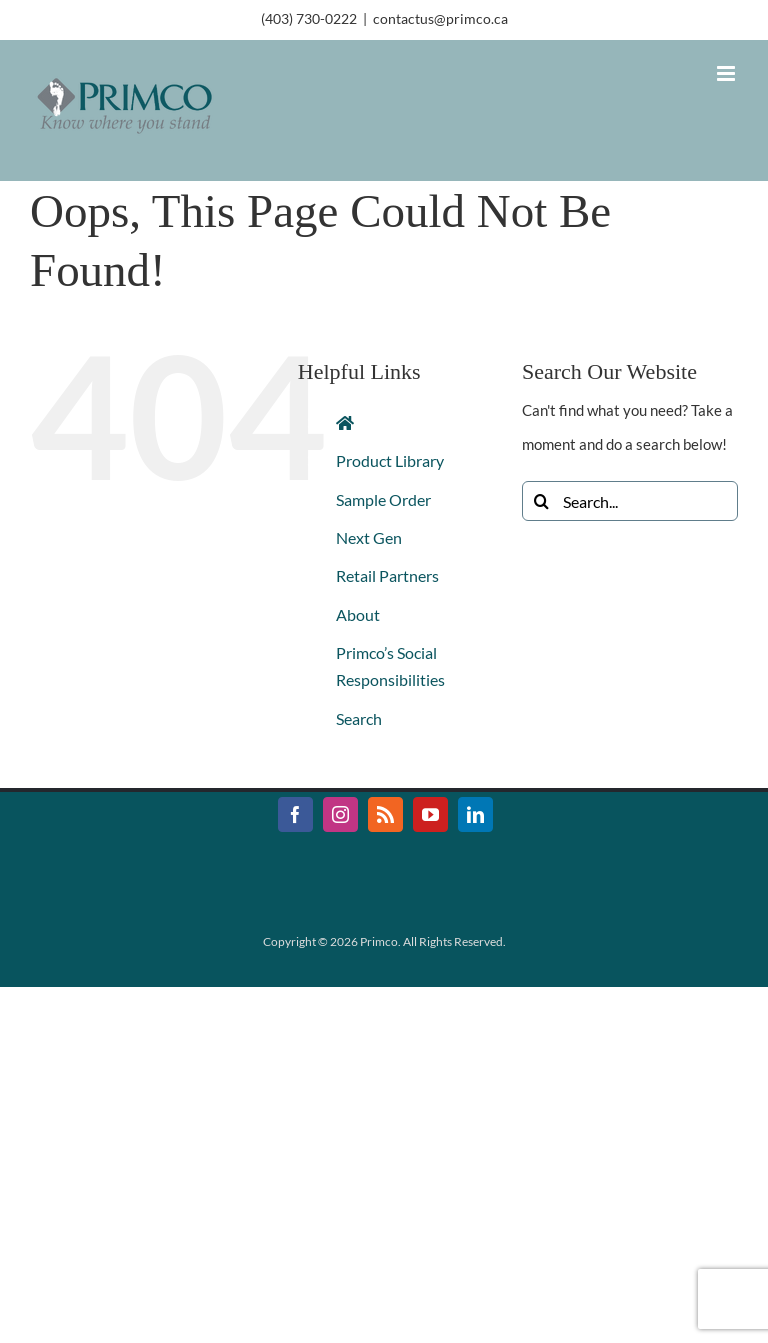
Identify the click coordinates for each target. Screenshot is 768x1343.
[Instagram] (340, 814)
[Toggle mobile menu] (727, 73)
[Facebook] (295, 814)
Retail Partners (387, 575)
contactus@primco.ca (440, 18)
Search (359, 718)
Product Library (390, 460)
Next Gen (369, 537)
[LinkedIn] (475, 814)
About (358, 614)
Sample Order (383, 499)
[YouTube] (430, 814)
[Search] (542, 501)
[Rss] (385, 814)
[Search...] (630, 501)
